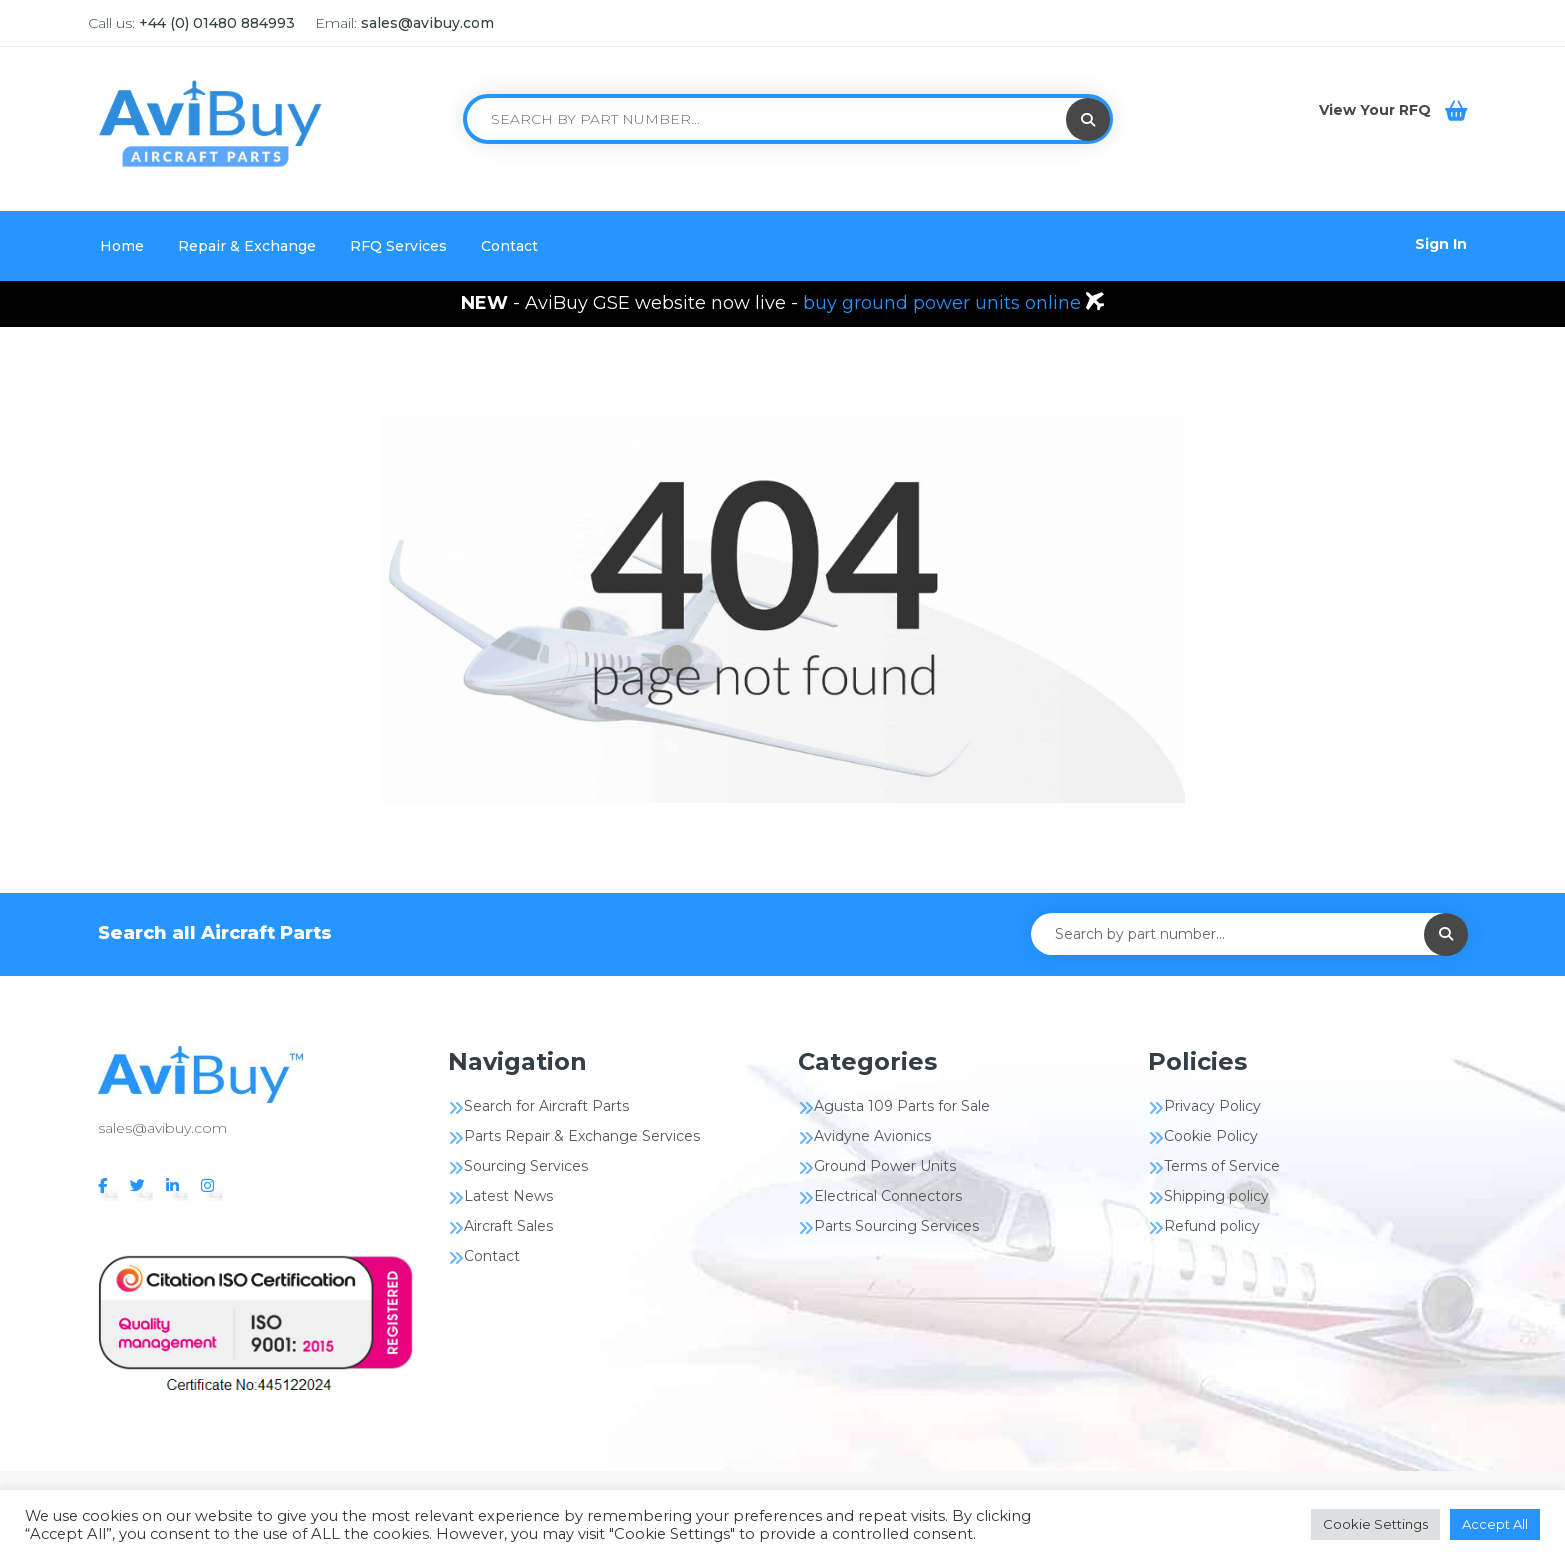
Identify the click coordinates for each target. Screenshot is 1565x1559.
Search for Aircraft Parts (546, 1106)
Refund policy (1212, 1226)
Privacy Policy (1212, 1106)
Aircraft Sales (508, 1226)
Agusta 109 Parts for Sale (902, 1106)
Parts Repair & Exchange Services (582, 1136)
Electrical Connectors (888, 1196)
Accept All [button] (1495, 1524)
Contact (509, 246)
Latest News (508, 1196)
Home (122, 246)
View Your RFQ (1377, 110)
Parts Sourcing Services (896, 1226)
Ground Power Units (885, 1166)
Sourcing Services (526, 1166)
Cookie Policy (1211, 1136)
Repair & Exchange (247, 246)
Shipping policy (1216, 1196)
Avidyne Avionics (872, 1136)
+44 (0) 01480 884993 (217, 23)
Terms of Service (1222, 1166)
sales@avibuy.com (427, 23)
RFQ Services (398, 246)
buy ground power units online (944, 303)
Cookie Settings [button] (1375, 1524)
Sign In (1441, 244)
